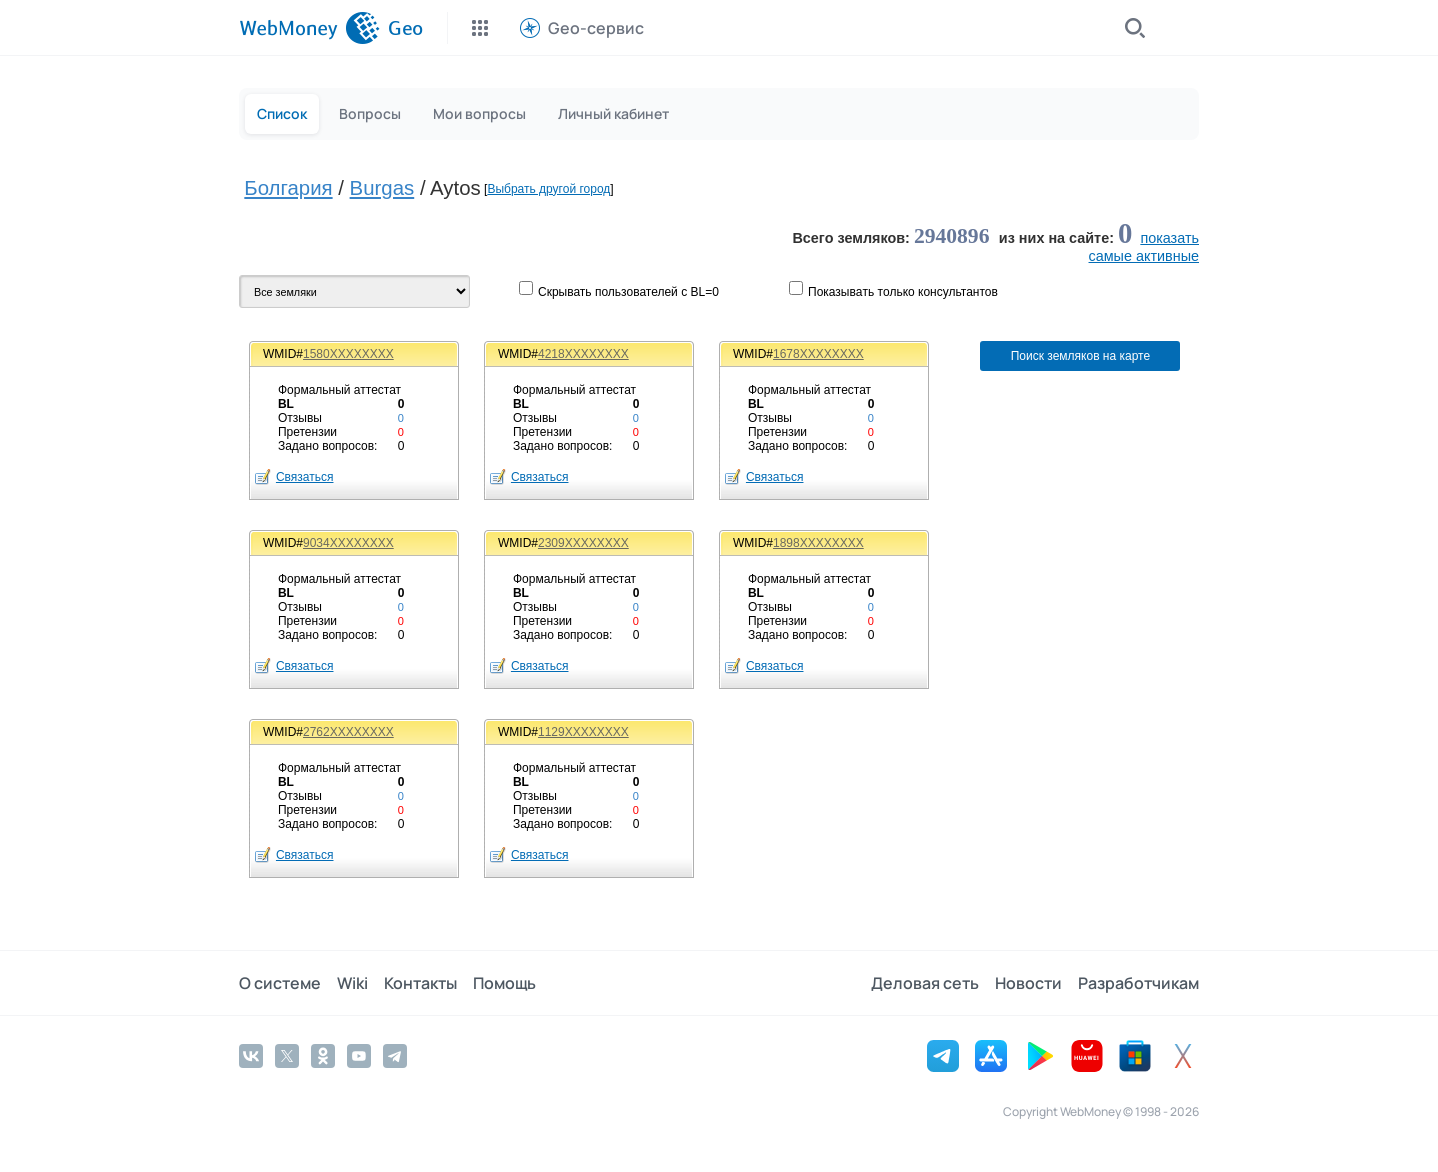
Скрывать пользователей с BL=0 (628, 292)
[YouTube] (359, 1056)
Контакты (420, 983)
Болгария (288, 188)
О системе (280, 983)
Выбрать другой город (548, 189)
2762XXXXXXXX (348, 732)
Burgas (382, 188)
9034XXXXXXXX (348, 543)
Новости (1028, 983)
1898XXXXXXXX (818, 543)
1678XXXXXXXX (818, 354)
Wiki (352, 983)
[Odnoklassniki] (323, 1056)
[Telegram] (395, 1056)
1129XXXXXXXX (583, 732)
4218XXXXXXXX (583, 354)
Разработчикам (1138, 983)
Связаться (305, 477)
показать (1169, 238)
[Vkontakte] (251, 1056)
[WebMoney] (309, 28)
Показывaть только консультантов (903, 292)
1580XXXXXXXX (348, 354)
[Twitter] (287, 1056)
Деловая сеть (925, 983)
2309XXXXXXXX (583, 543)
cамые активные (1144, 256)
